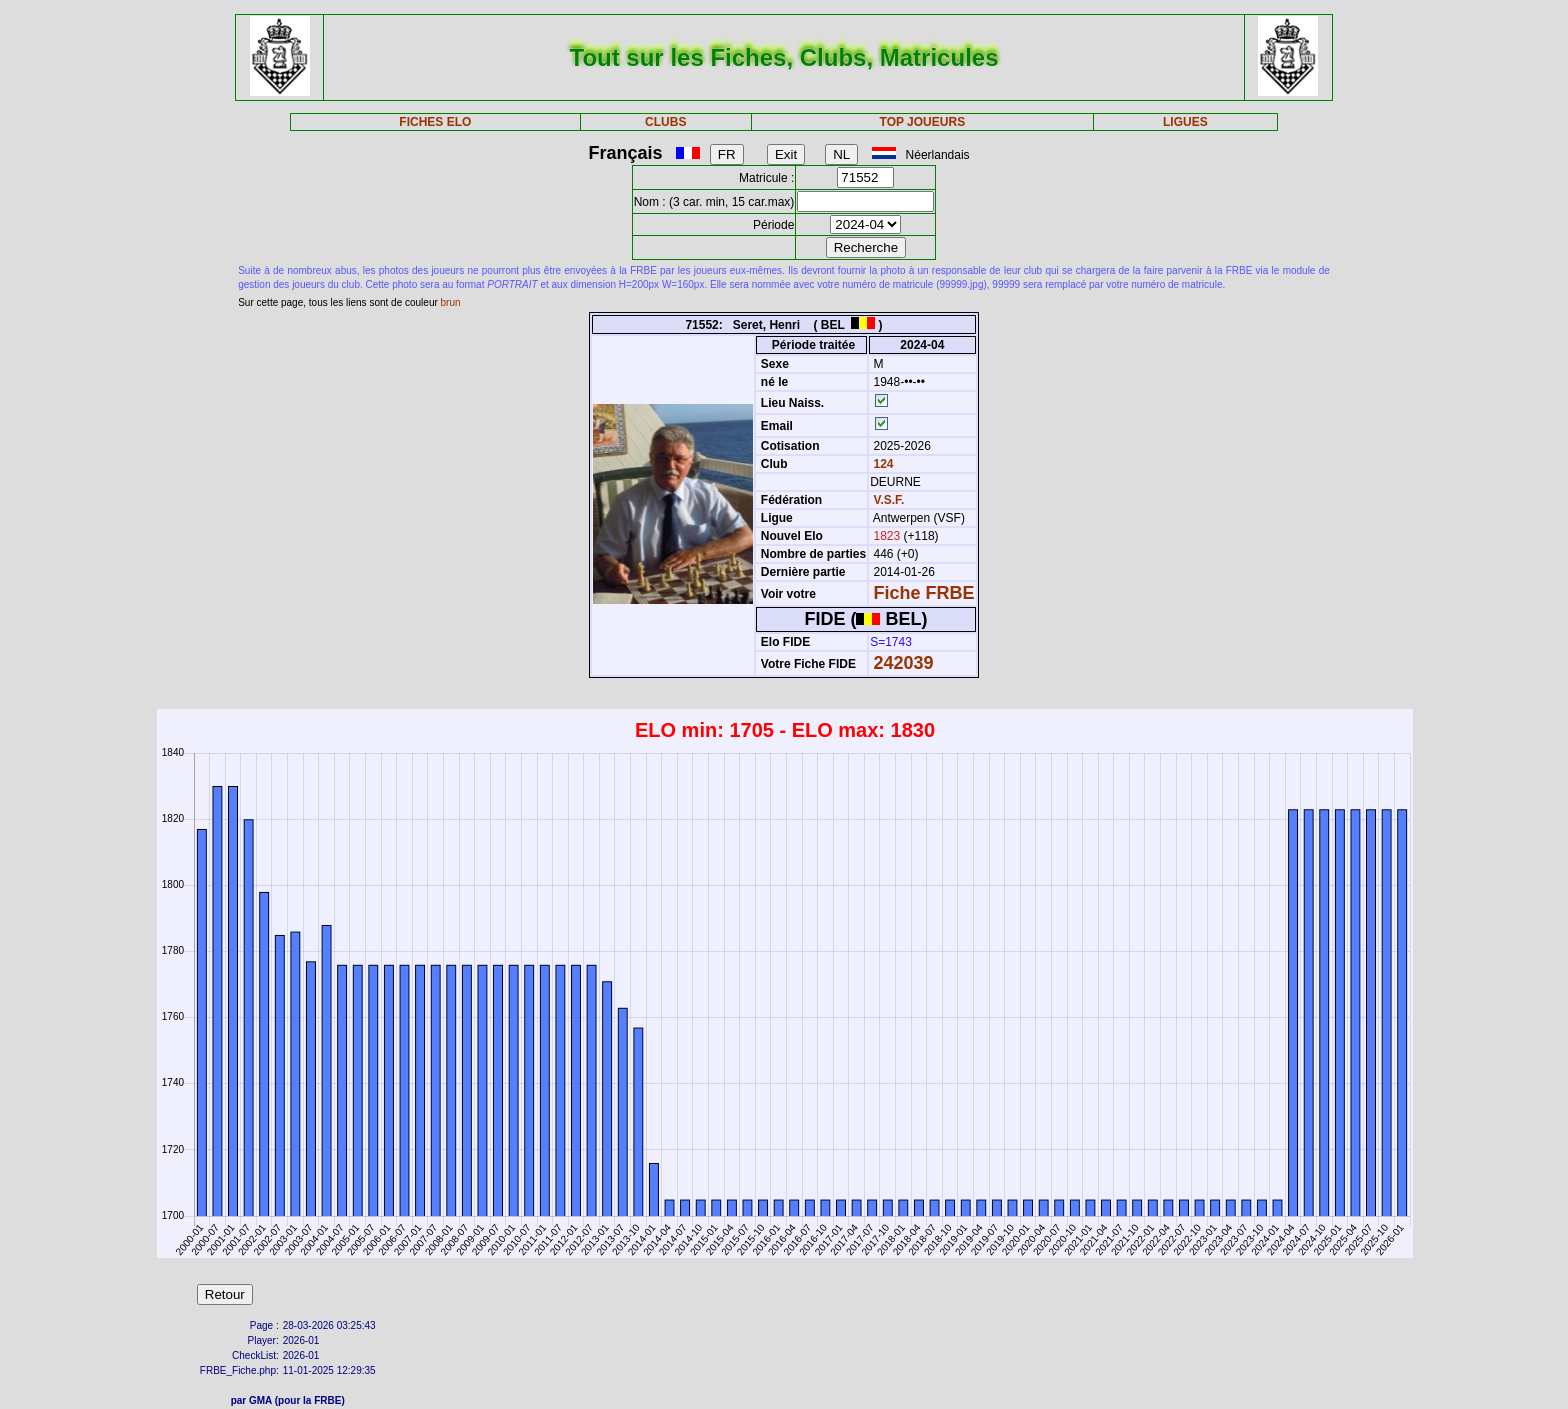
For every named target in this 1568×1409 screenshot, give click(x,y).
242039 (904, 663)
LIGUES (1185, 122)
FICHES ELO (435, 122)
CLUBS (665, 122)
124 (881, 464)
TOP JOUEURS (923, 122)
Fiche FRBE (924, 593)
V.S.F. (889, 500)
